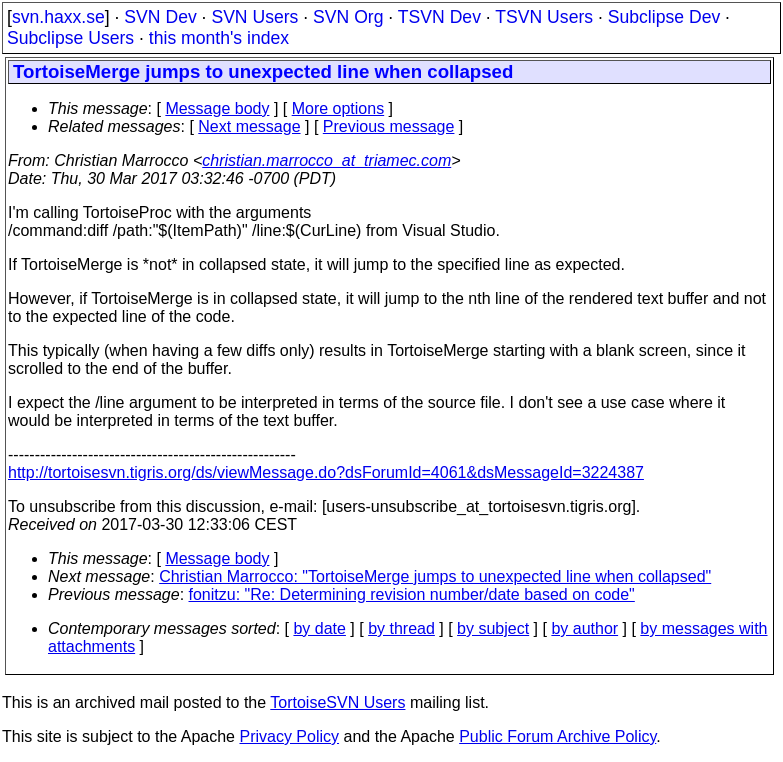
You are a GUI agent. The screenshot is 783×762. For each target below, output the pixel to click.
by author (584, 628)
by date (319, 628)
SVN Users (254, 17)
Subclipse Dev (664, 17)
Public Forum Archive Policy (557, 736)
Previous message (389, 126)
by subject (493, 628)
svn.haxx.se (58, 17)
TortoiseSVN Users (337, 702)
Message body (217, 108)
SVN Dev (160, 17)
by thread (401, 628)
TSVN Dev (439, 17)
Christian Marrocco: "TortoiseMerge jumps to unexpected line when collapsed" (435, 576)
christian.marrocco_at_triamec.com (326, 160)
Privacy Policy (289, 736)
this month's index (219, 38)
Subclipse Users (70, 38)
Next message (249, 126)
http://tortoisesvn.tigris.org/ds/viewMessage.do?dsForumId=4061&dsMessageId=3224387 (326, 472)
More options (338, 108)
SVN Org (348, 17)
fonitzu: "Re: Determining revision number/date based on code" (412, 594)
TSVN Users (544, 17)
